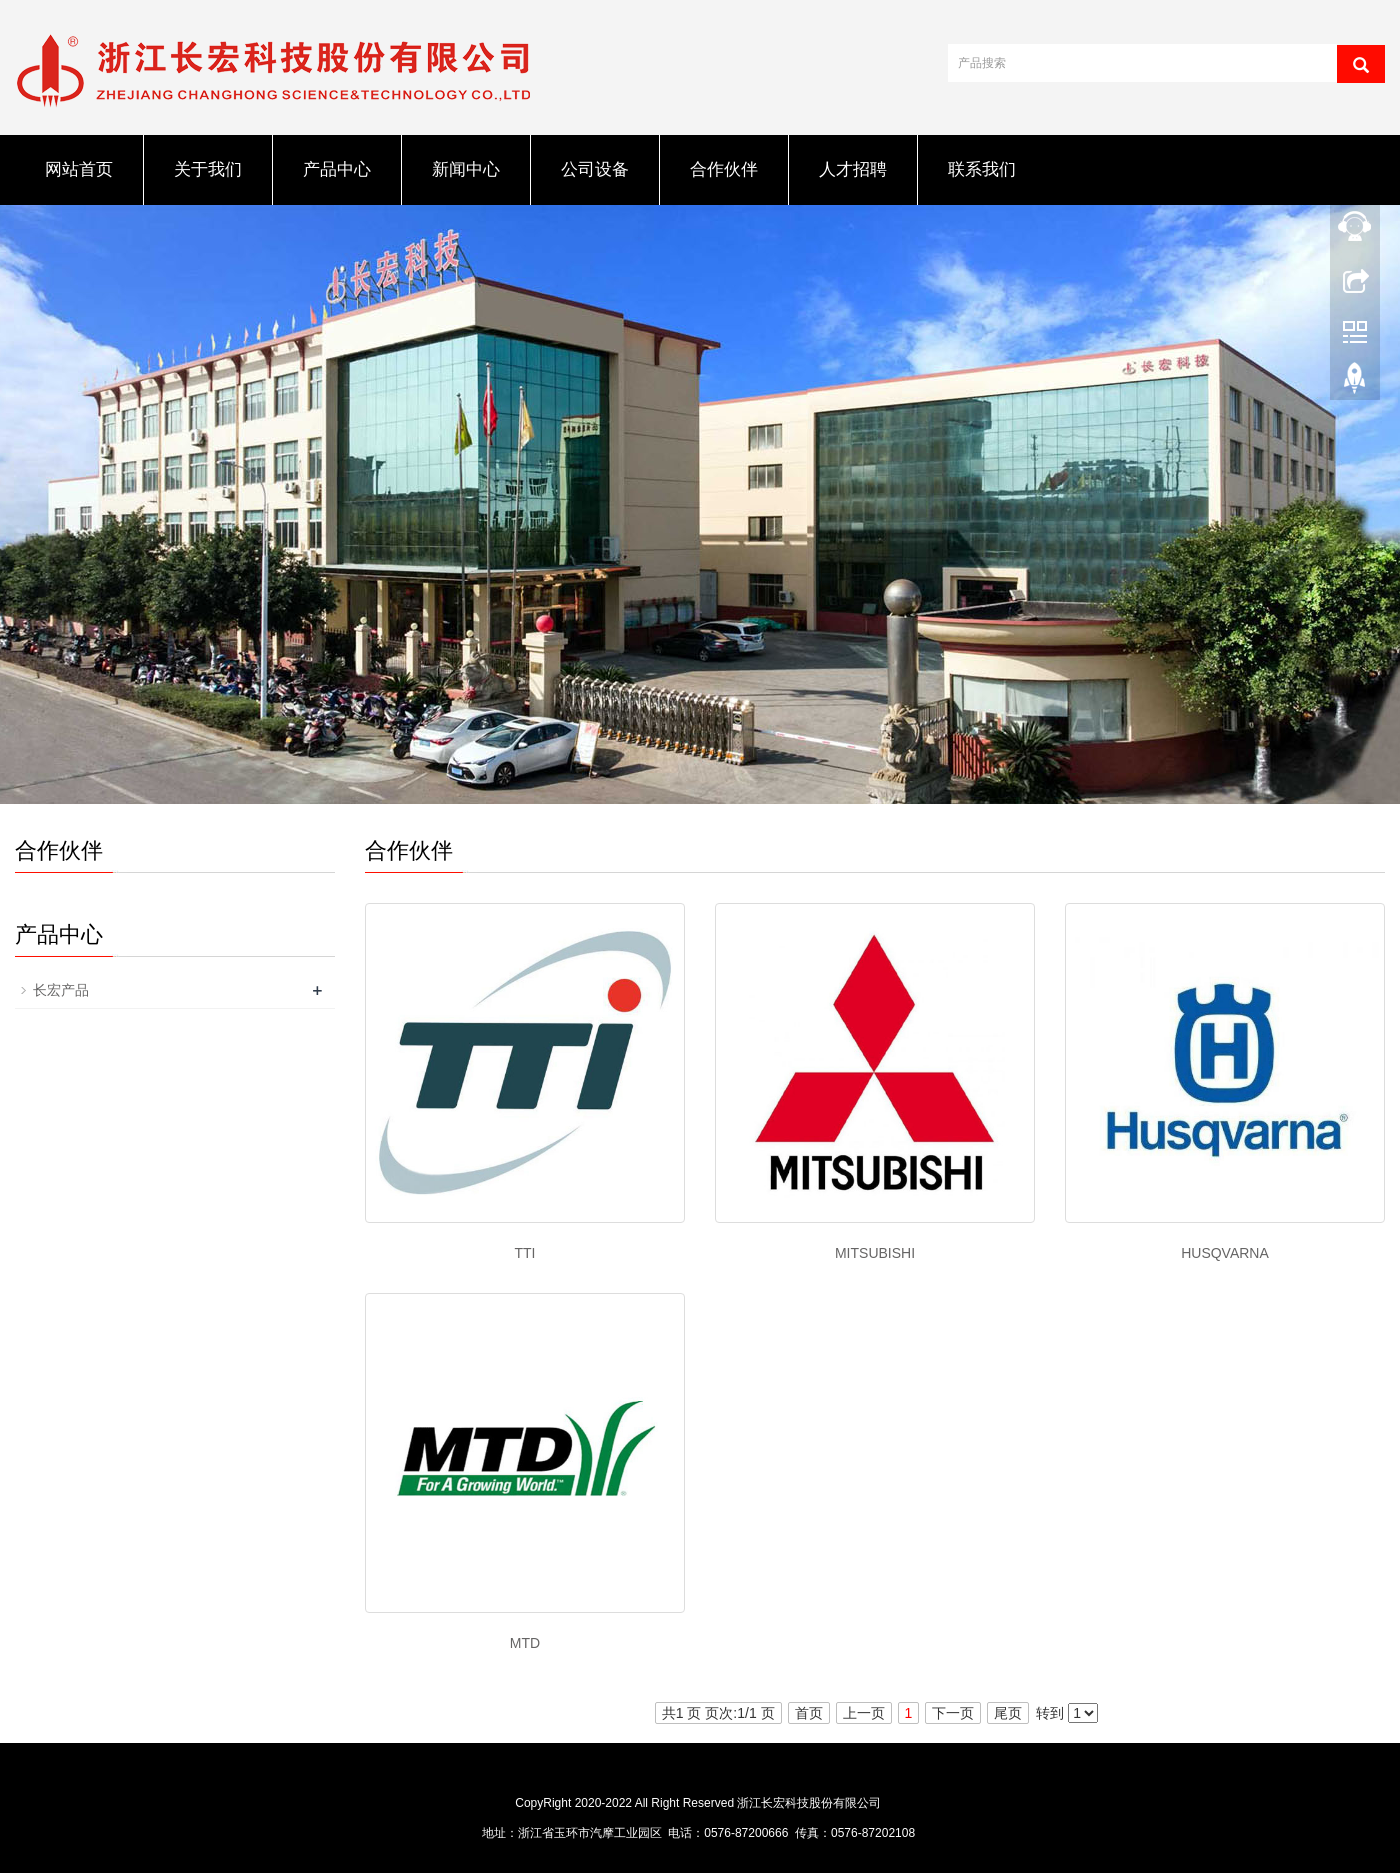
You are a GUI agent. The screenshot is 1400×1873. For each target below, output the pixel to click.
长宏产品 (61, 990)
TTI (525, 1253)
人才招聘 (853, 169)
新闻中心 (466, 169)
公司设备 (595, 169)
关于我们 (208, 169)
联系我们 (982, 169)
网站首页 (79, 169)
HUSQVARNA (1225, 1253)
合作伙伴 (724, 169)
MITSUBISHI (875, 1253)
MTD (525, 1643)
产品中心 (337, 169)
